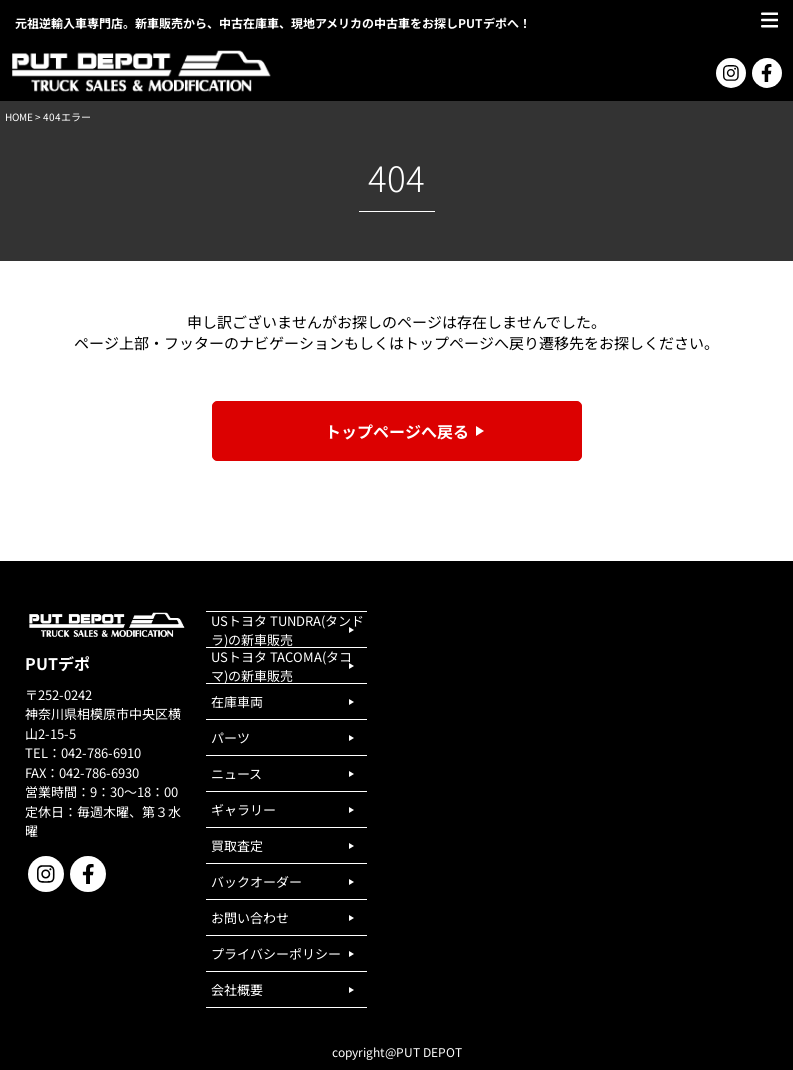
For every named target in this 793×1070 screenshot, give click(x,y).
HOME (19, 116)
